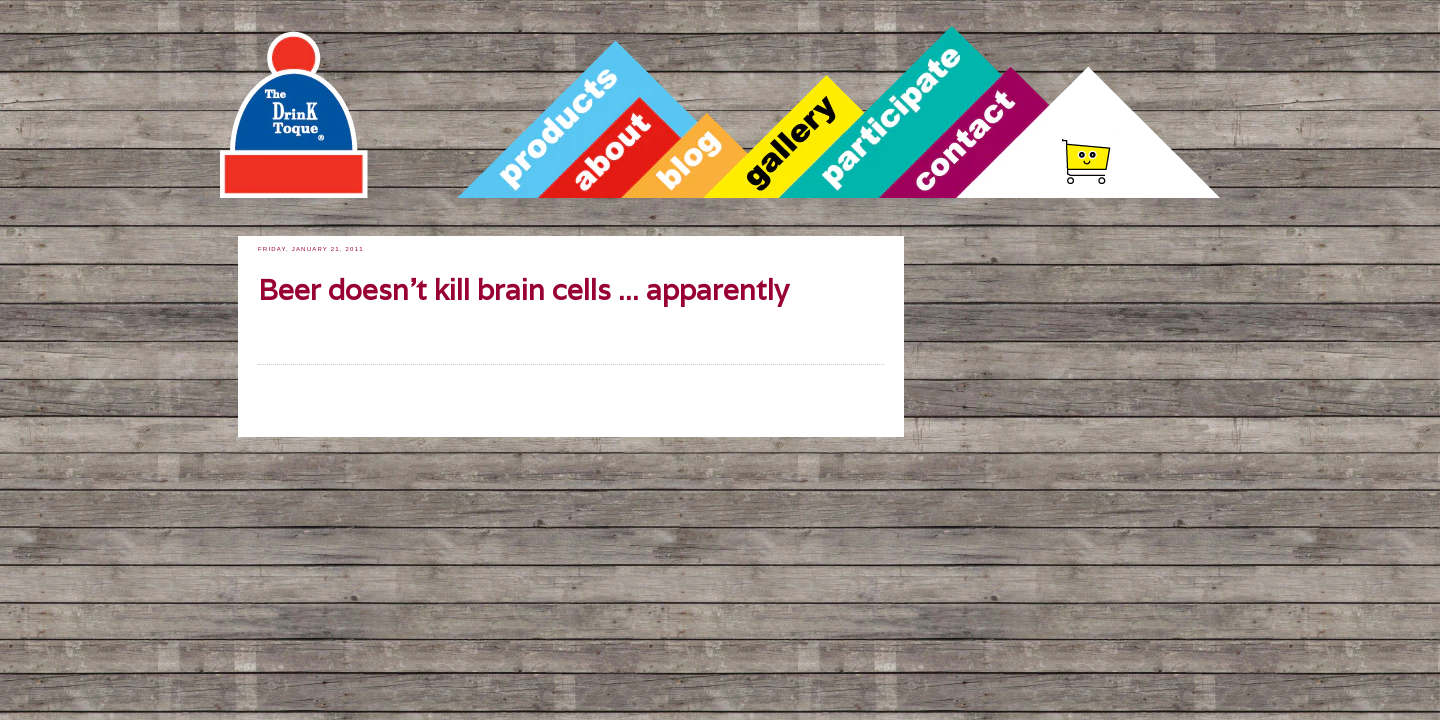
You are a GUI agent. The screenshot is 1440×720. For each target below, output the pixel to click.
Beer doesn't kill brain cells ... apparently (523, 290)
